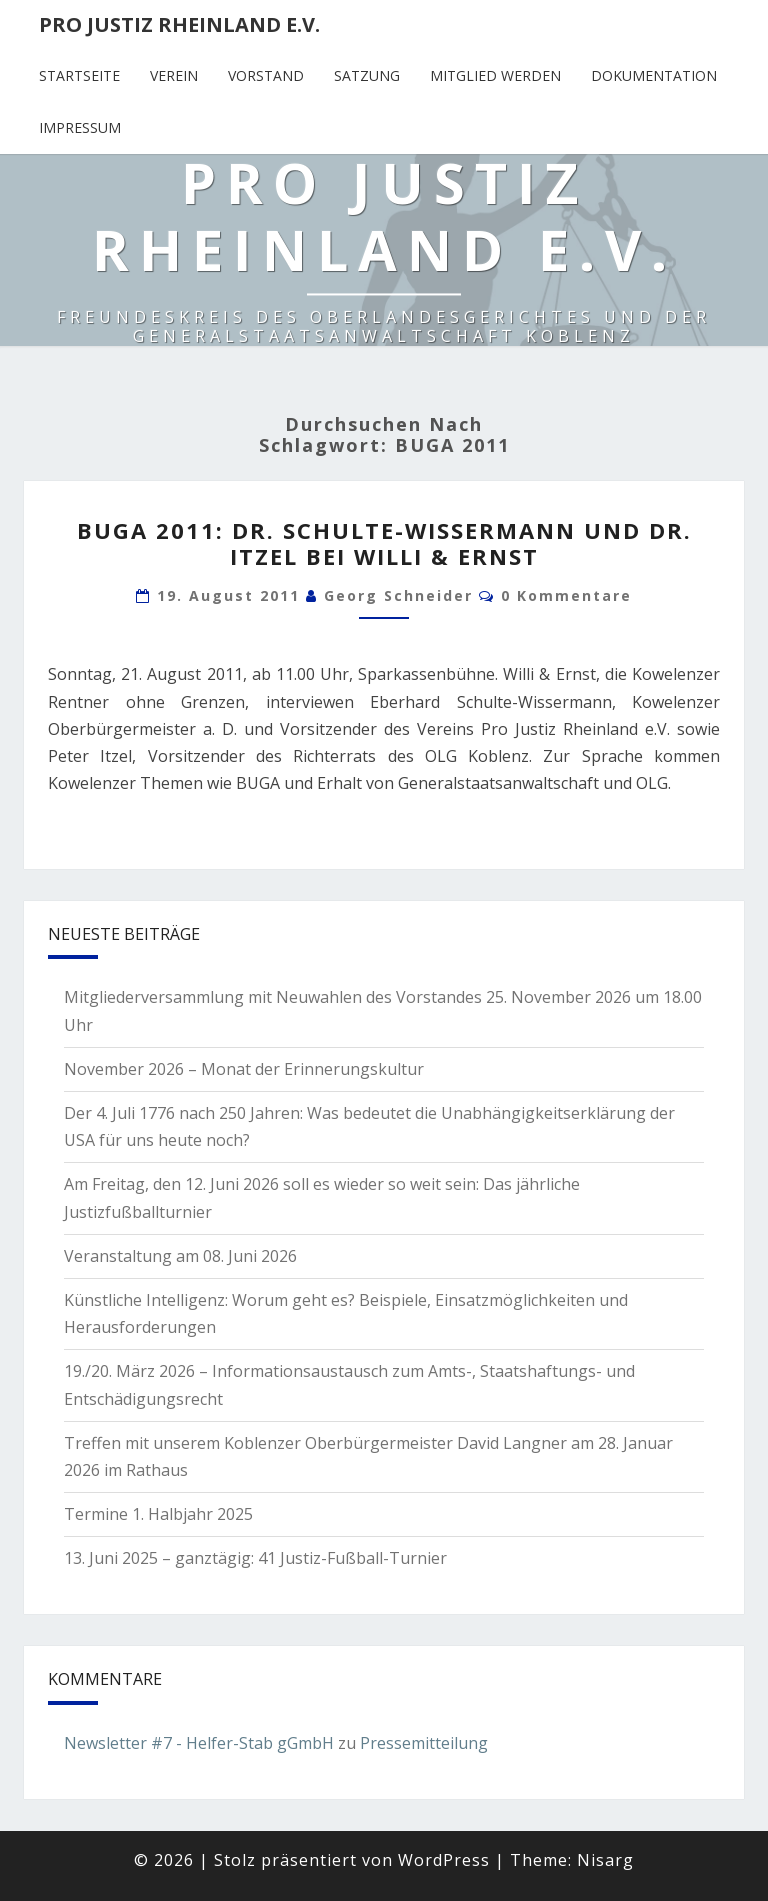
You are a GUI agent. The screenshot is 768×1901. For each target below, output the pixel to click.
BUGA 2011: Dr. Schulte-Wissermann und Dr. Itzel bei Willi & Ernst (384, 543)
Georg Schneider (398, 595)
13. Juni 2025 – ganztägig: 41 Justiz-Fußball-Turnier (255, 1558)
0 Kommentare (566, 595)
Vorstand (266, 75)
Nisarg (605, 1860)
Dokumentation (654, 75)
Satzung (367, 75)
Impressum (80, 127)
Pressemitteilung (424, 1743)
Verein (174, 75)
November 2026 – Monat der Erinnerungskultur (244, 1069)
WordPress (444, 1860)
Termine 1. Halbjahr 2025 (158, 1514)
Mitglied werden (495, 75)
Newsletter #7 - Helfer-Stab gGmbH (199, 1743)
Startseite (79, 75)
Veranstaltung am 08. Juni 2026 (180, 1256)
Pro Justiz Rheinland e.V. (179, 24)
